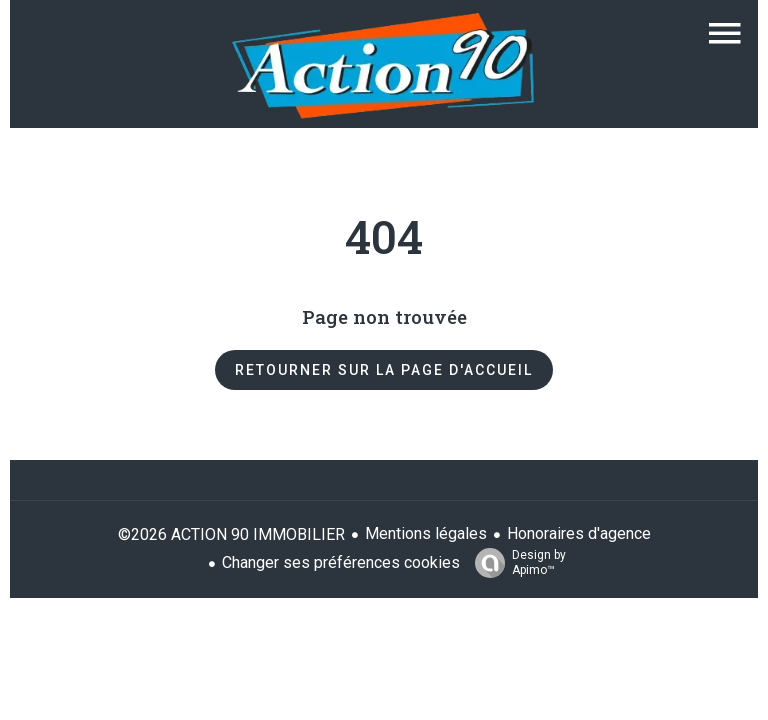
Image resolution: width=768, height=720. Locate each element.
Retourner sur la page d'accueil (384, 370)
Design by (515, 563)
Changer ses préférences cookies (341, 562)
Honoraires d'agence (579, 533)
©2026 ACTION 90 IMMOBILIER (231, 534)
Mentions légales (426, 533)
